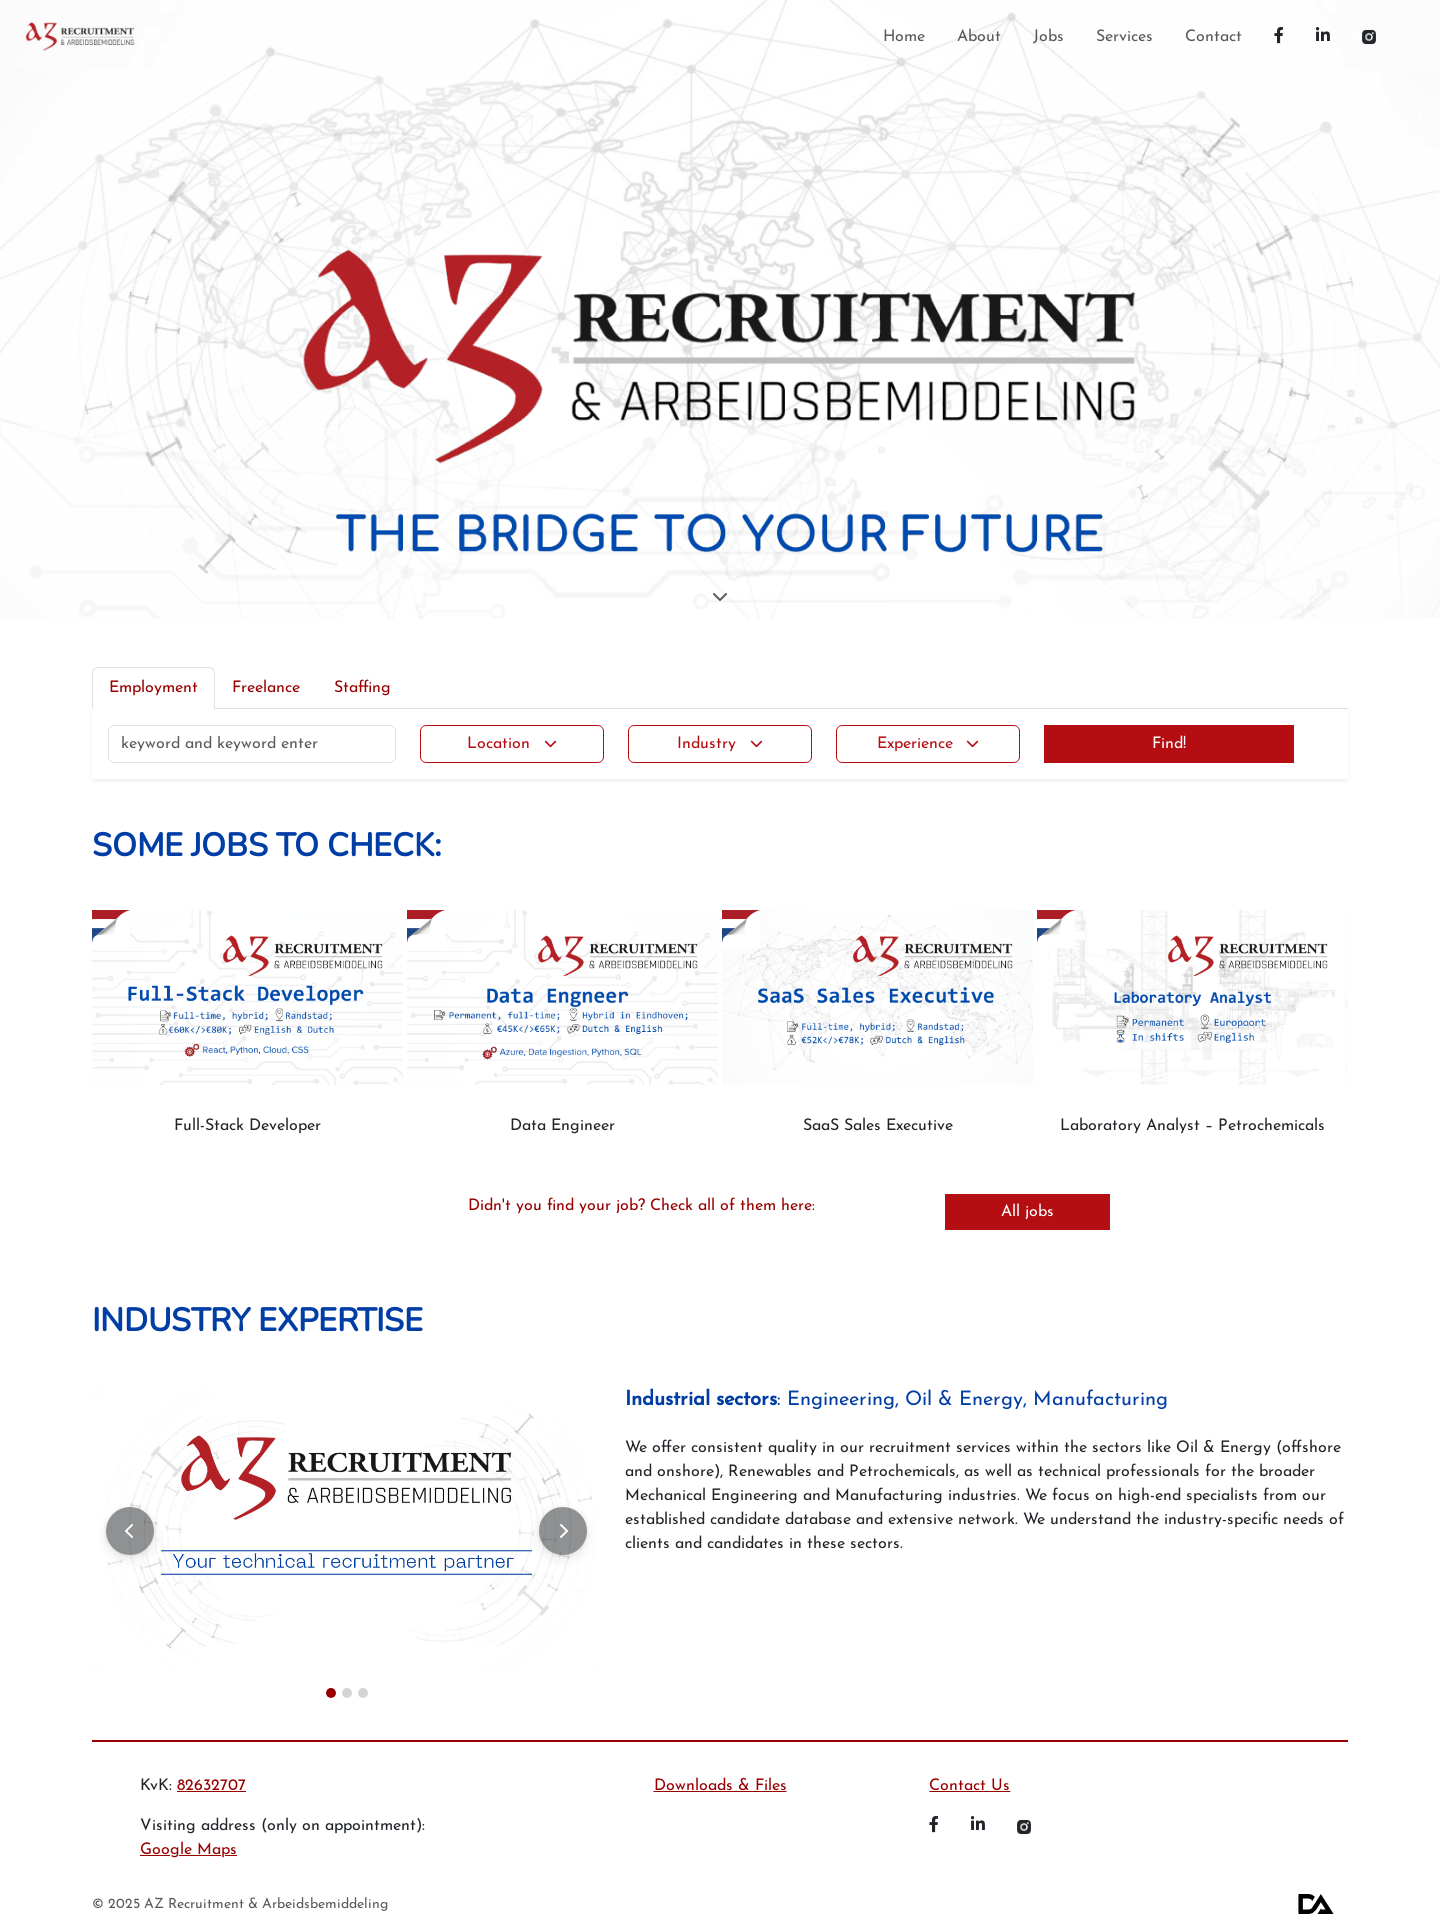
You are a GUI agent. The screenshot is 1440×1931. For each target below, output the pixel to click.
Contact (1213, 37)
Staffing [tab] (362, 688)
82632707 (211, 1786)
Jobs (1048, 37)
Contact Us (969, 1786)
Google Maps (188, 1850)
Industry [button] (706, 744)
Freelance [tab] (266, 688)
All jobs (1027, 1212)
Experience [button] (915, 744)
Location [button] (498, 744)
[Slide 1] (331, 1693)
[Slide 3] (363, 1693)
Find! (1169, 744)
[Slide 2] (347, 1693)
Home (904, 37)
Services (1124, 37)
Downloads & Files (720, 1786)
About (979, 37)
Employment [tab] (153, 688)
